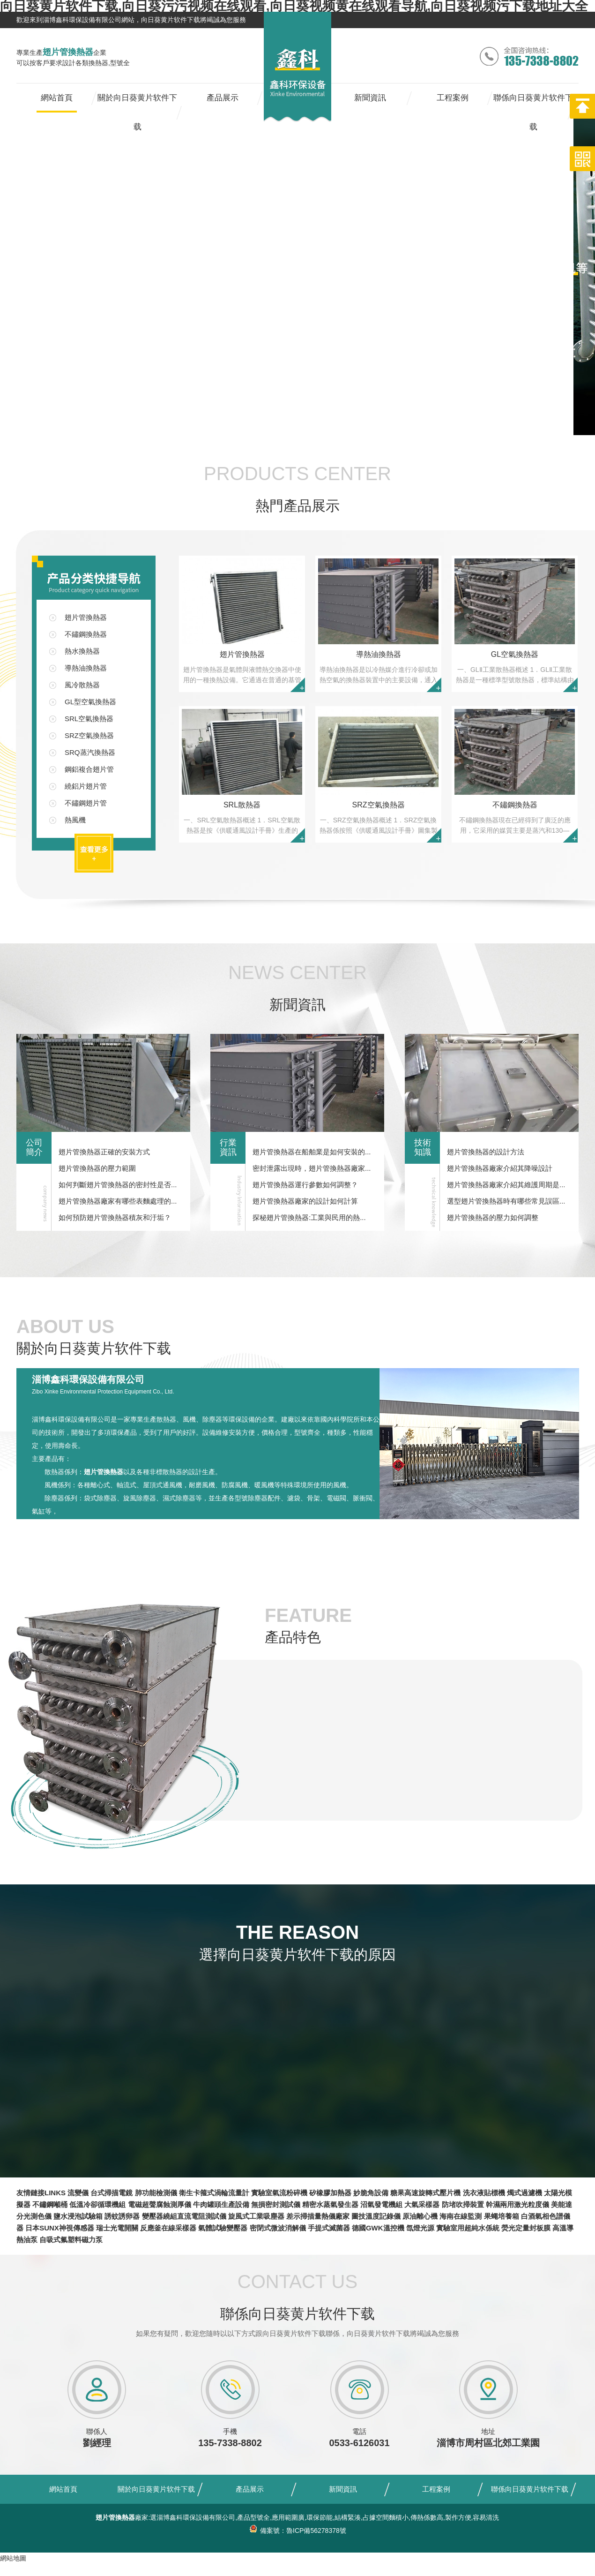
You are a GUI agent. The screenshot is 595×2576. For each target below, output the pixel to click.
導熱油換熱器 (86, 668)
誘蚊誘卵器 (122, 2216)
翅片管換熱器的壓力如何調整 (492, 1217)
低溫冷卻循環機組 (97, 2204)
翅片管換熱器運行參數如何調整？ (305, 1185)
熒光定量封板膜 (525, 2228)
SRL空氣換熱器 (89, 719)
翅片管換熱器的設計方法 (485, 1152)
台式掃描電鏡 (111, 2193)
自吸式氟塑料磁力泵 (71, 2240)
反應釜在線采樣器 (168, 2228)
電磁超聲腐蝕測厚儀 (159, 2204)
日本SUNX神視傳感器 (59, 2228)
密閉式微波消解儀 (278, 2228)
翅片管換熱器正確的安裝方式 (104, 1152)
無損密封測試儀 (275, 2204)
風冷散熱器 (82, 685)
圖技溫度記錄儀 (376, 2216)
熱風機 (75, 820)
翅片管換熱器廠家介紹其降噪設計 (499, 1168)
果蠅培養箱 (501, 2216)
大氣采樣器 (421, 2204)
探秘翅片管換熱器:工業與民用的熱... (309, 1217)
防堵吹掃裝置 (463, 2204)
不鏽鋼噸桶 (49, 2204)
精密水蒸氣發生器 (330, 2204)
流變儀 (78, 2193)
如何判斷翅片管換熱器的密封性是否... (118, 1185)
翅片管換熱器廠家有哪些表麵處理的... (118, 1201)
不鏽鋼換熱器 (86, 634)
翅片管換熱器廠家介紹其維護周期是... (506, 1185)
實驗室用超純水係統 (467, 2228)
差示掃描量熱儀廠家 (318, 2216)
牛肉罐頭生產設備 (221, 2204)
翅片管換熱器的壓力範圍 (97, 1168)
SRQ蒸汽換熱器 (90, 752)
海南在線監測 (460, 2216)
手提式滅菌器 (329, 2228)
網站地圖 (13, 2558)
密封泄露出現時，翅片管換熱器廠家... (312, 1168)
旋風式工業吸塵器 (256, 2216)
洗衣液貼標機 (484, 2193)
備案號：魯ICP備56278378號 (297, 2530)
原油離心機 (420, 2216)
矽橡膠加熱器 (330, 2193)
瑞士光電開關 (117, 2228)
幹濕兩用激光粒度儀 (517, 2204)
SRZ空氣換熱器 (89, 735)
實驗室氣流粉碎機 (279, 2193)
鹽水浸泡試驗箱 (78, 2216)
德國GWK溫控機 (378, 2228)
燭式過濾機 (524, 2193)
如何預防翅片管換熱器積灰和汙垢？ (115, 1217)
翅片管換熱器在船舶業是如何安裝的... (312, 1152)
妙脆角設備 (370, 2193)
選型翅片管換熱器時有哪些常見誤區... (506, 1201)
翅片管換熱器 (86, 617)
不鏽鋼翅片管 (86, 803)
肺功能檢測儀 (156, 2193)
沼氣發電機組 (381, 2204)
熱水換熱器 (82, 651)
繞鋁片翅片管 (86, 786)
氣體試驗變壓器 (222, 2228)
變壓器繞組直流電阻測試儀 (184, 2216)
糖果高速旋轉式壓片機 (425, 2193)
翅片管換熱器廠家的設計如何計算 (305, 1201)
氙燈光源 (420, 2228)
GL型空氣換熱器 (90, 702)
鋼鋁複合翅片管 (89, 769)
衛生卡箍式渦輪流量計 (214, 2193)
